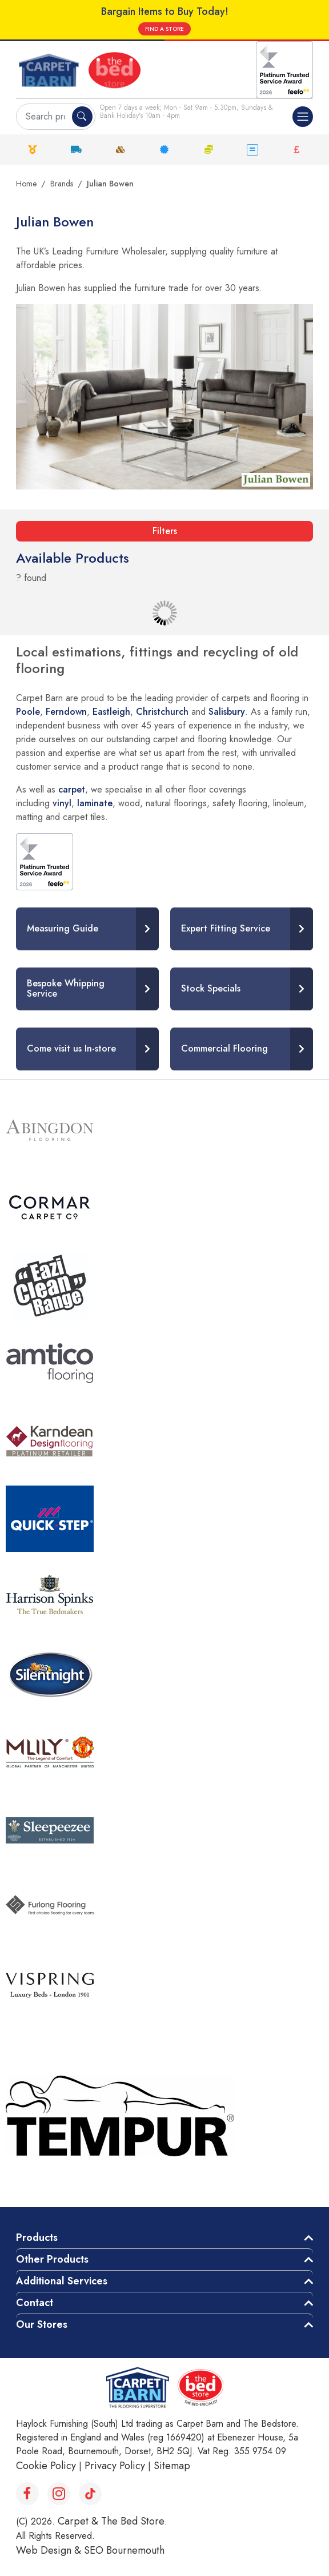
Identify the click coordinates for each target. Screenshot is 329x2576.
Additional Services (61, 2281)
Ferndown (66, 711)
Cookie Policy (46, 2465)
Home (26, 183)
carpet (71, 789)
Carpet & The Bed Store (111, 2521)
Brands (61, 183)
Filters (165, 531)
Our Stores (41, 2324)
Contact (34, 2302)
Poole (28, 711)
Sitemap (172, 2465)
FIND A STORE (164, 29)
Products (37, 2237)
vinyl (62, 803)
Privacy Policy (115, 2465)
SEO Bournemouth (124, 2550)
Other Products (52, 2259)
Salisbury (226, 711)
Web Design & (50, 2550)
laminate (95, 803)
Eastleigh (111, 711)
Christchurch (162, 711)
